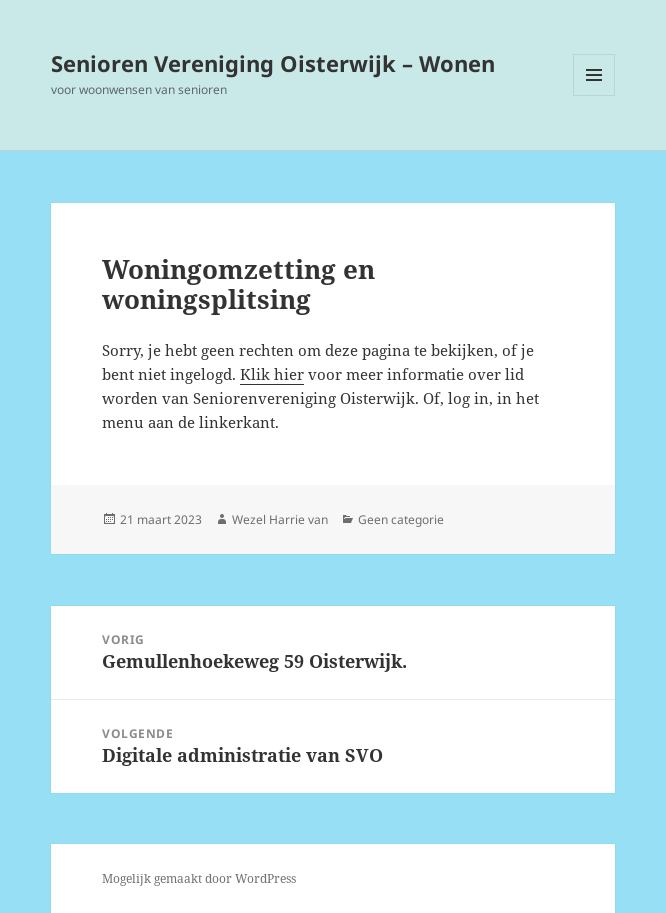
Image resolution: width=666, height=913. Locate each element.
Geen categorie (401, 519)
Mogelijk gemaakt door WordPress (199, 878)
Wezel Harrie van (280, 519)
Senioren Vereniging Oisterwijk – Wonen (273, 63)
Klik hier (272, 374)
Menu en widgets (594, 95)
